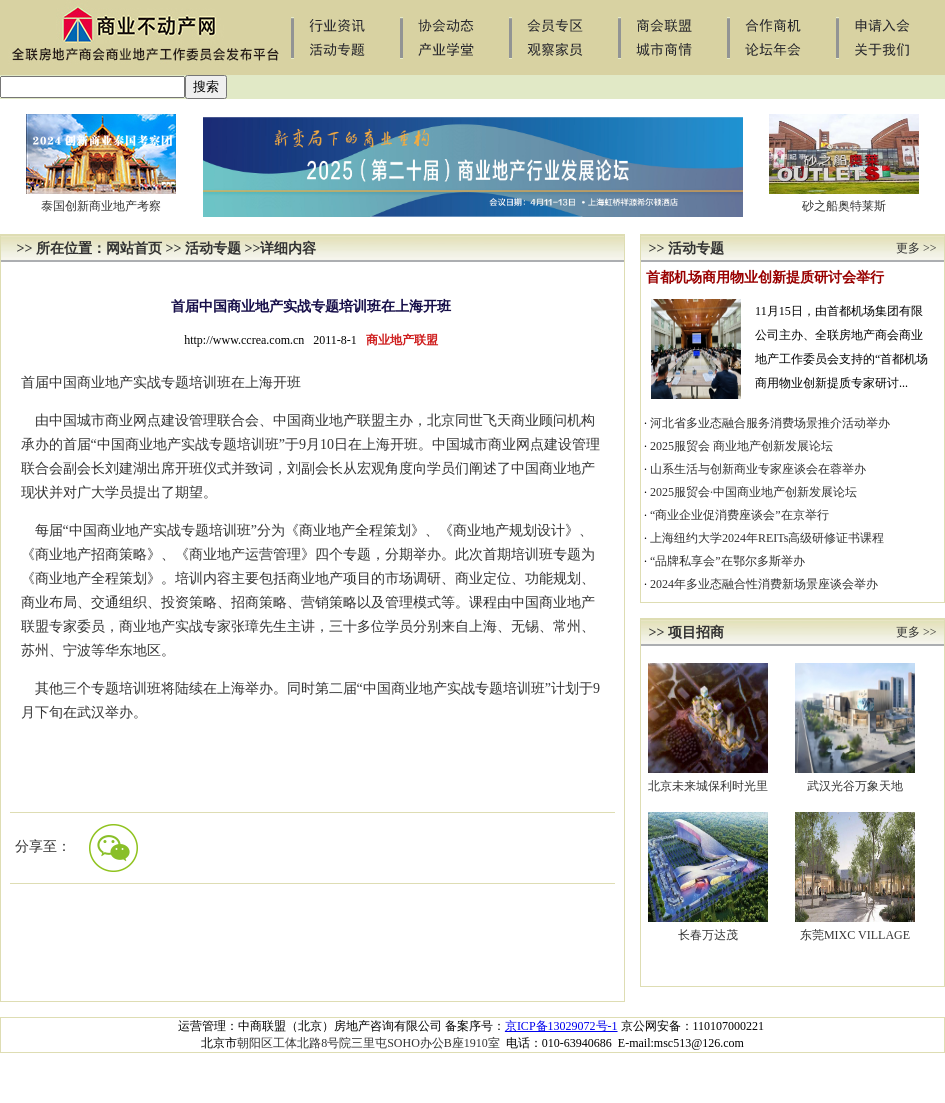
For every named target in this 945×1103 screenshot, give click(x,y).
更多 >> (916, 248)
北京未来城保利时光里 (708, 786)
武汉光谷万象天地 (855, 786)
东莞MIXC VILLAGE (855, 935)
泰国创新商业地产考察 (101, 206)
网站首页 (134, 248)
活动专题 (213, 248)
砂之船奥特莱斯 (844, 206)
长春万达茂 (708, 935)
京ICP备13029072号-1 (561, 1026)
